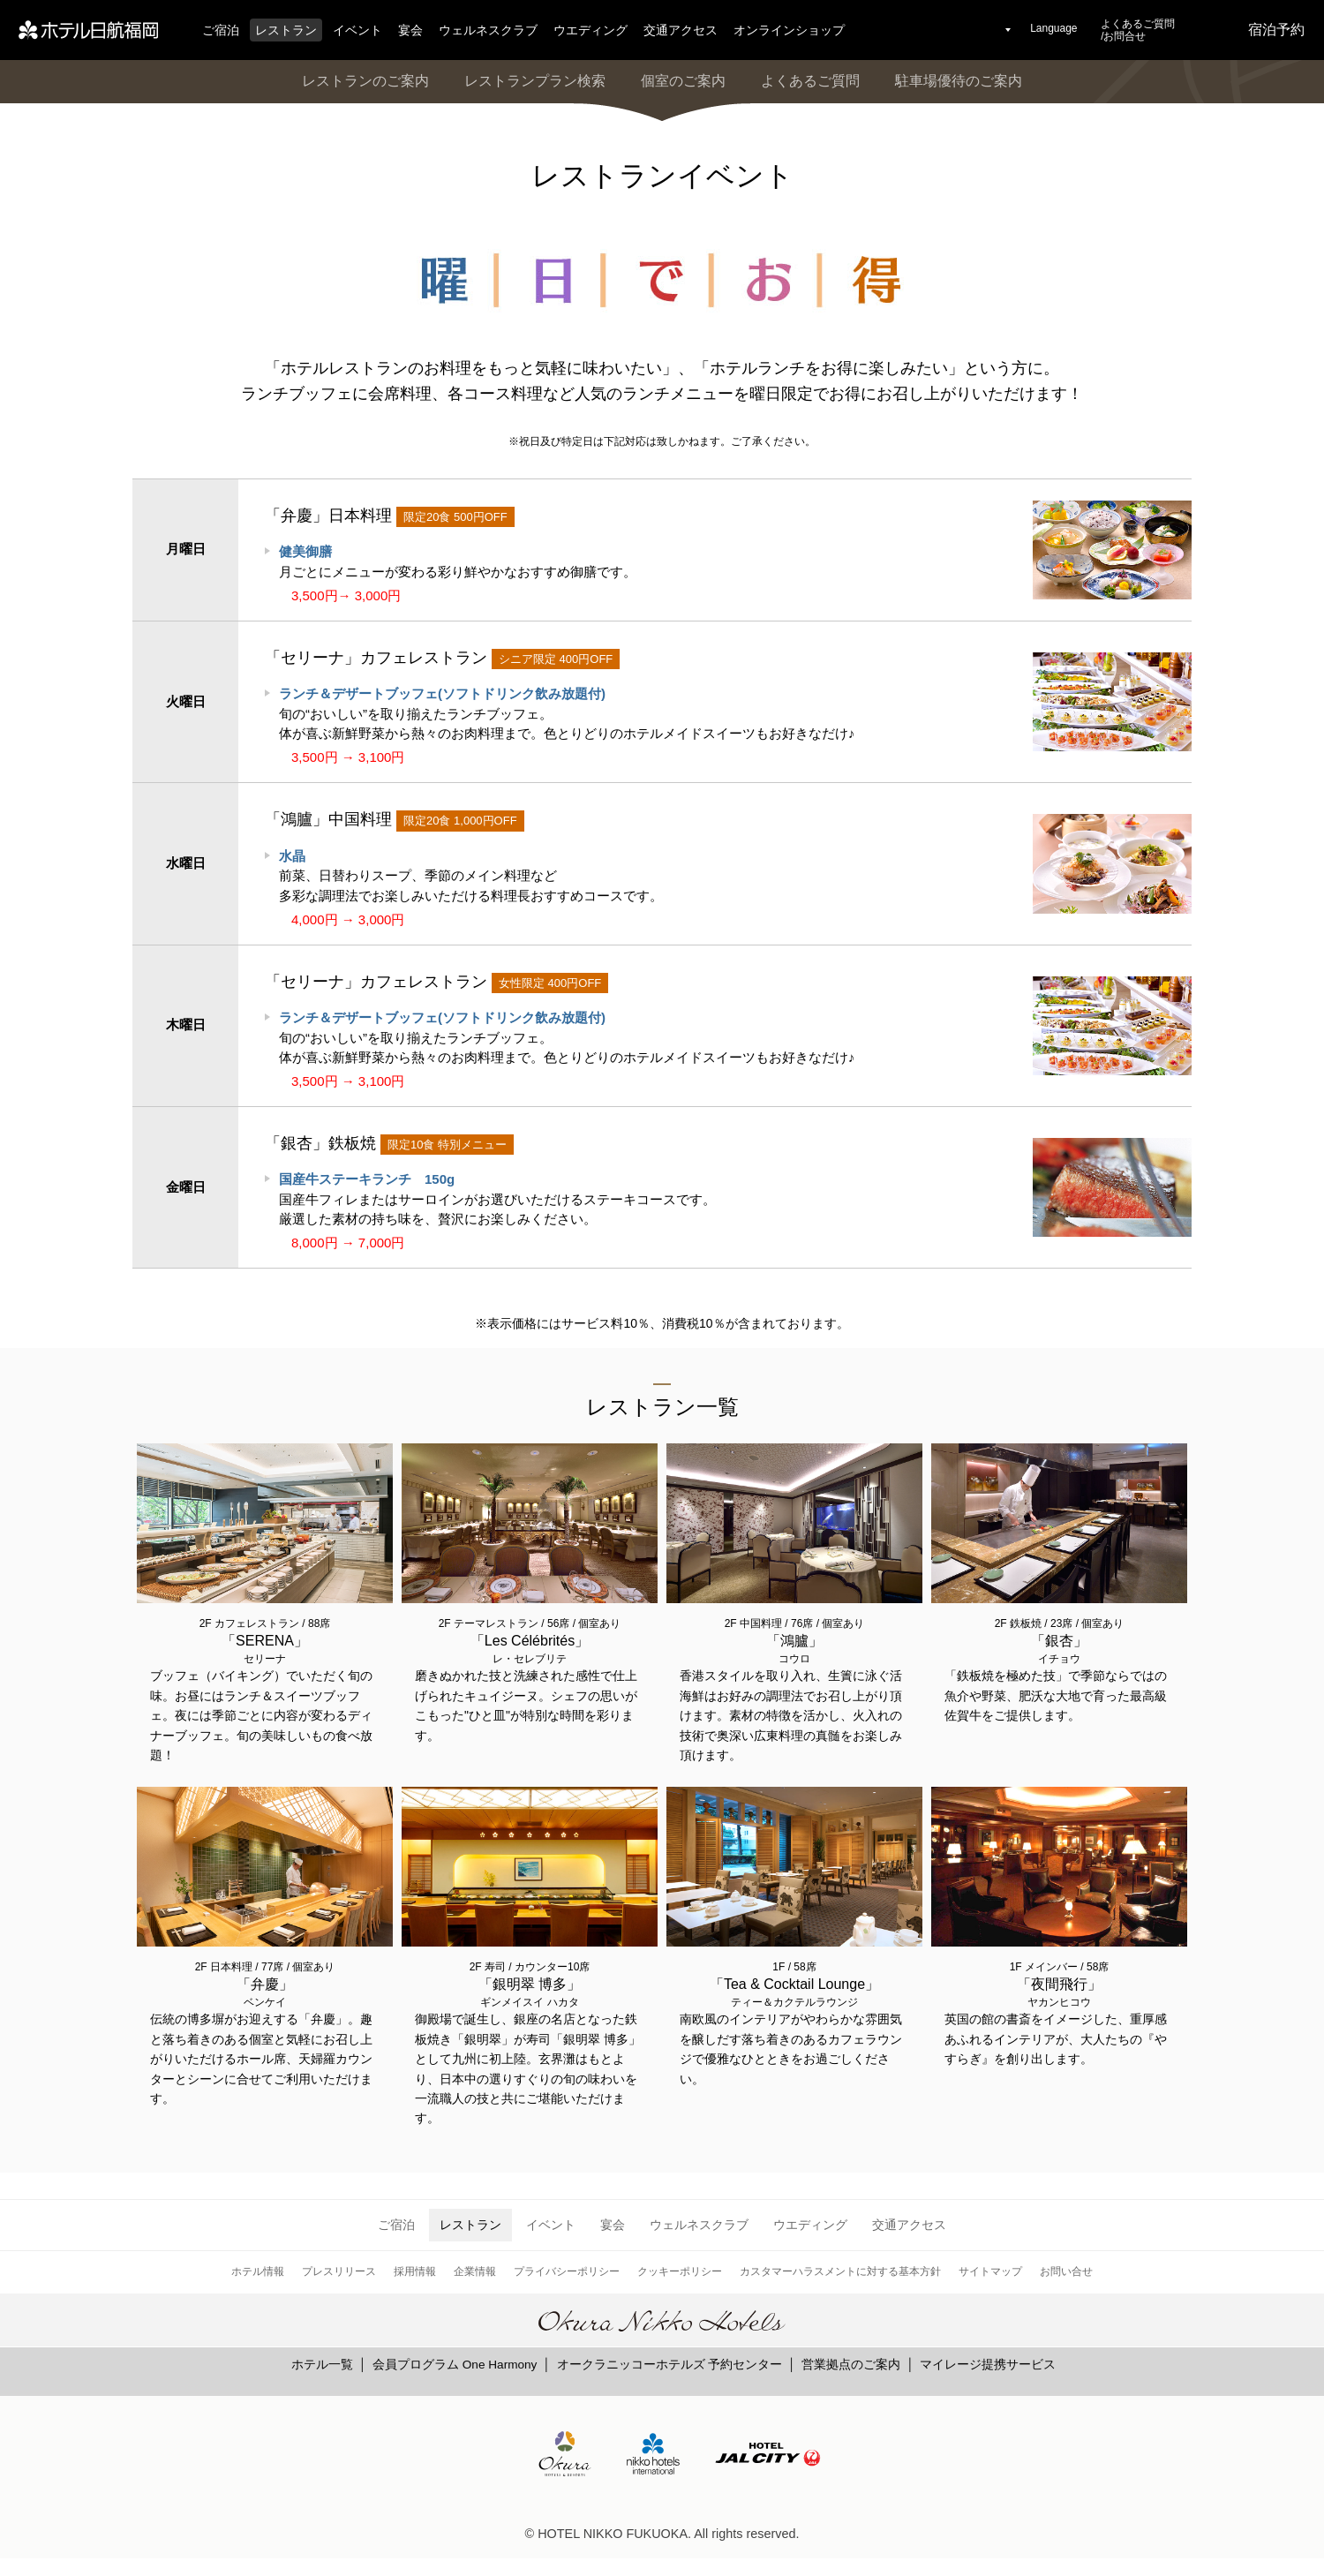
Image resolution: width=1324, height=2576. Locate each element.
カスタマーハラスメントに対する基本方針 (840, 2271)
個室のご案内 (683, 80)
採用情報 (415, 2271)
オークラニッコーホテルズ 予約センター (670, 2364)
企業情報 (475, 2271)
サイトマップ (990, 2271)
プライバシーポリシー (567, 2271)
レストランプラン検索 (535, 80)
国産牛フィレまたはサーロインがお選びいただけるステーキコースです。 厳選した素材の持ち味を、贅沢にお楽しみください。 (497, 1198)
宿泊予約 (1276, 29)
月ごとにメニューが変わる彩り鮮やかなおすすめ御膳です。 (457, 561)
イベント (357, 30)
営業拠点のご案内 (850, 2364)
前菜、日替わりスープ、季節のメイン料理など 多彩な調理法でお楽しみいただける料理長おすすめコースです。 (471, 875)
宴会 (410, 30)
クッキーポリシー (679, 2271)
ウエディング (590, 30)
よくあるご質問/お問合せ (1138, 30)
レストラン (286, 30)
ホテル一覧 (322, 2364)
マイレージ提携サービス (988, 2364)
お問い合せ (1066, 2271)
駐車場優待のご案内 (958, 80)
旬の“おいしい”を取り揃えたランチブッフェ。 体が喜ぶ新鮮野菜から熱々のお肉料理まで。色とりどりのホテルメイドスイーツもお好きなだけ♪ (567, 713)
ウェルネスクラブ (488, 30)
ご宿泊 (220, 30)
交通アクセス (680, 30)
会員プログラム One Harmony (454, 2364)
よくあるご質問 (810, 80)
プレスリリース (339, 2271)
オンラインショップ (789, 30)
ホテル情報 (257, 2271)
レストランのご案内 (365, 80)
